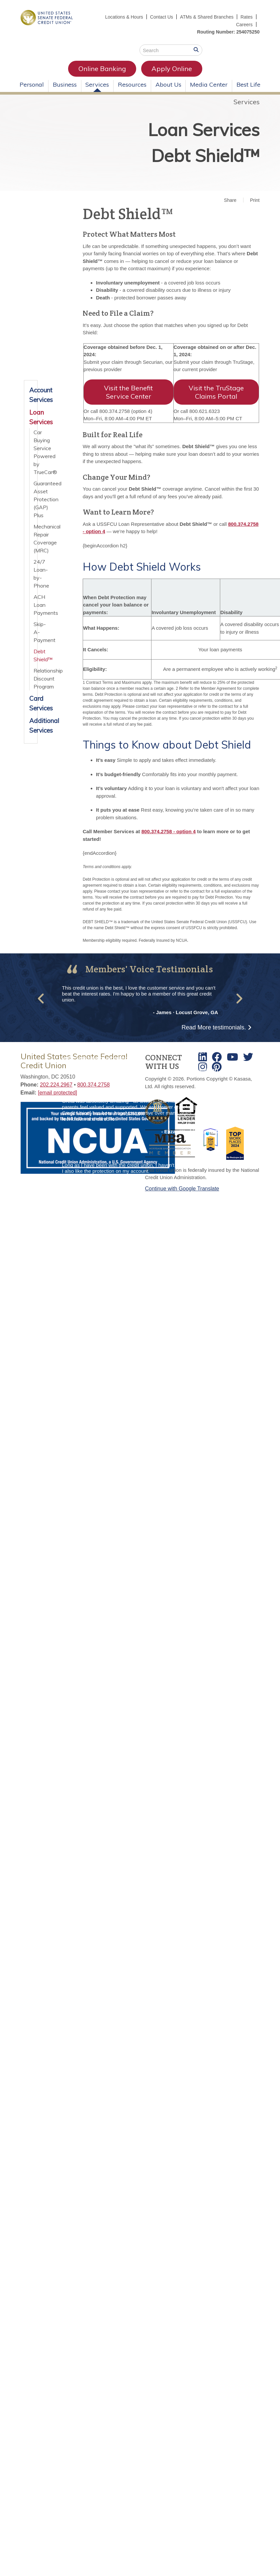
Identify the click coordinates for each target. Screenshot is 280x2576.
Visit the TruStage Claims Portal (216, 392)
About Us (168, 84)
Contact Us (161, 17)
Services (97, 84)
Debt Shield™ (205, 155)
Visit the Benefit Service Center (128, 392)
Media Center (209, 84)
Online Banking (102, 68)
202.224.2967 (56, 1084)
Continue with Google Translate (182, 1188)
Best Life (248, 84)
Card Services (30, 703)
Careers (244, 24)
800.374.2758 (93, 1084)
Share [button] (230, 200)
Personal (32, 84)
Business (65, 84)
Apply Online (171, 68)
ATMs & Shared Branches (206, 17)
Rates (246, 17)
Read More (213, 1027)
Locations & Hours (124, 17)
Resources (132, 84)
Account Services (30, 395)
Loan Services (204, 129)
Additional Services (30, 725)
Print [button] (255, 200)
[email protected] (57, 1092)
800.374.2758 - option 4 (168, 831)
